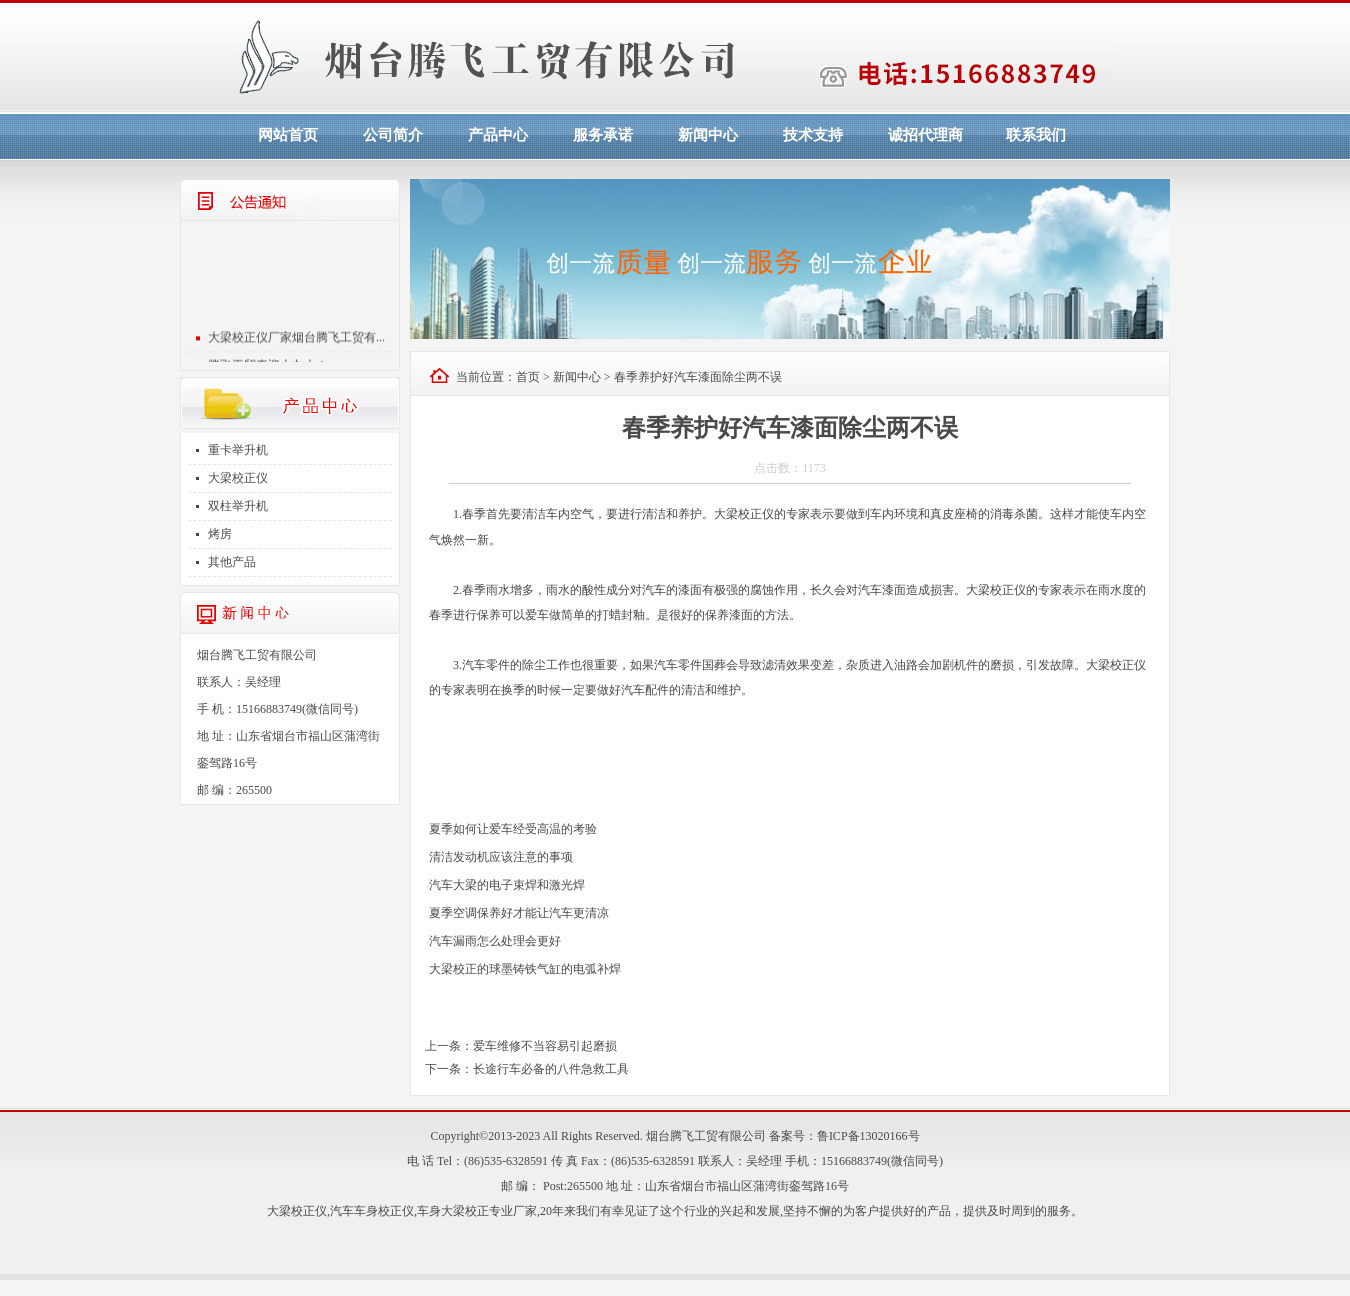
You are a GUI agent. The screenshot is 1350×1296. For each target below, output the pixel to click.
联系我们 (1036, 135)
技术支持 (813, 135)
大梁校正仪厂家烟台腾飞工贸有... (296, 344)
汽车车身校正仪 (372, 1211)
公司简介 (393, 135)
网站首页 (288, 135)
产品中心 (498, 135)
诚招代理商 (925, 135)
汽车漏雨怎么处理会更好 (495, 941)
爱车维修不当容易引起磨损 (545, 1046)
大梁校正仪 (238, 478)
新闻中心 (708, 135)
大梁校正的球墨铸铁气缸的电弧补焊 (525, 969)
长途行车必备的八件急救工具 (551, 1069)
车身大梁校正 (453, 1211)
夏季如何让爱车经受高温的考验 (513, 829)
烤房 (220, 534)
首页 (528, 377)
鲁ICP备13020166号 (868, 1136)
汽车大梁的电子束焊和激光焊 (507, 885)
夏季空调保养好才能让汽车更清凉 (519, 913)
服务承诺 (603, 135)
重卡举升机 (238, 450)
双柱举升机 (238, 506)
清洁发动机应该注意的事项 (501, 857)
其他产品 (232, 562)
